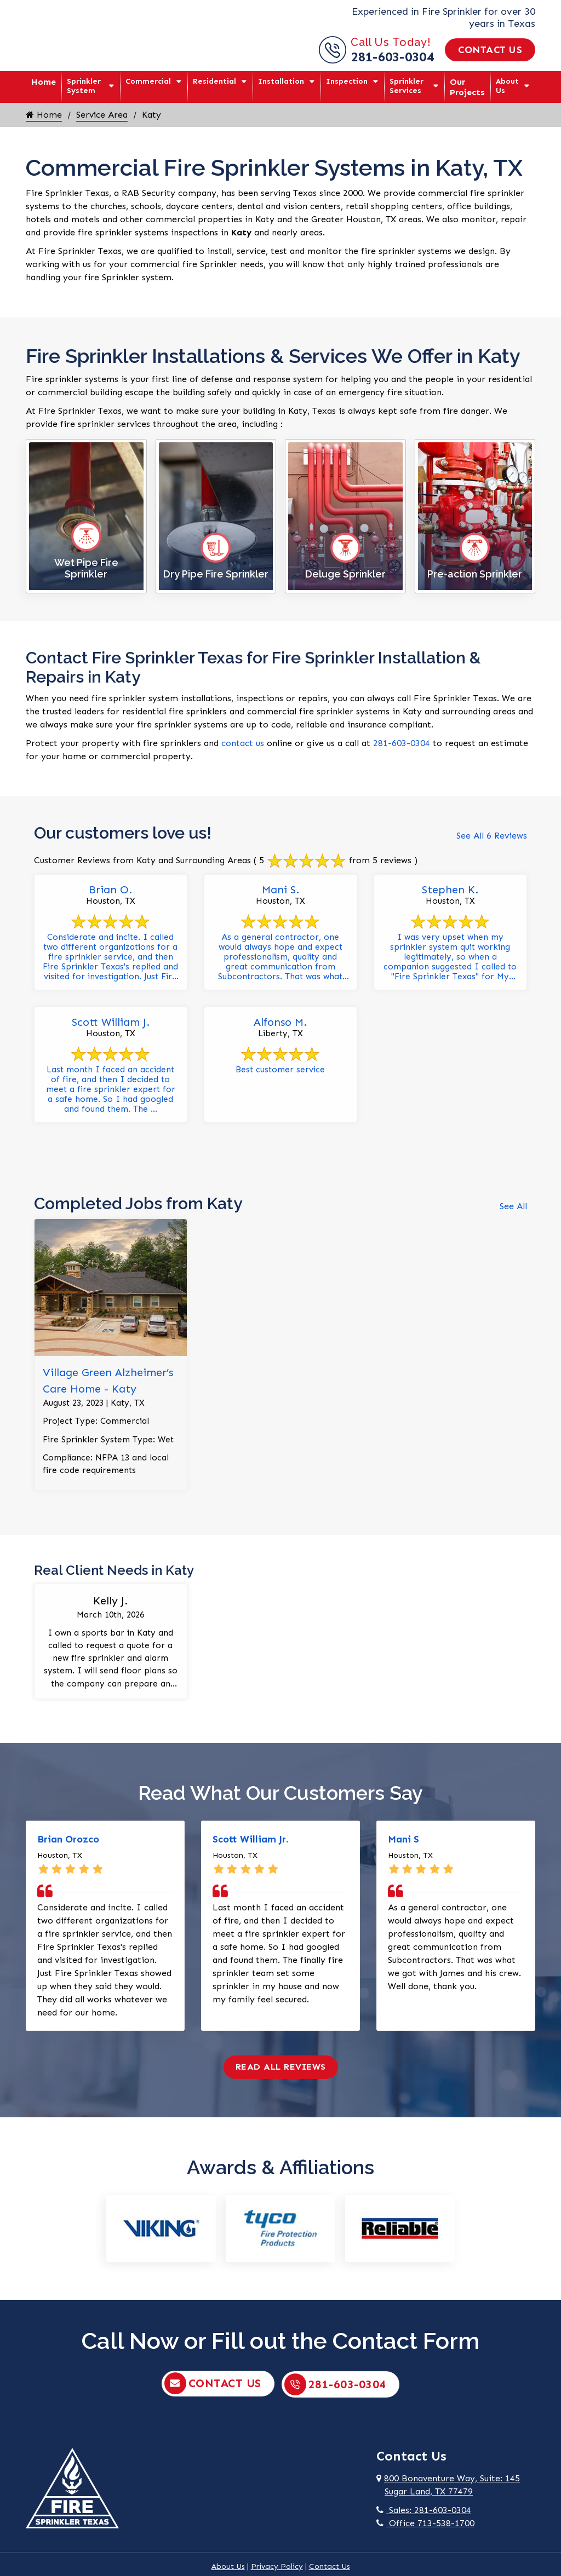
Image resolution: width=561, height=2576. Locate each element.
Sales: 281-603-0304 (423, 2521)
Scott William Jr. (250, 1851)
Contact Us (490, 50)
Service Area (102, 114)
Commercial (148, 81)
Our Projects (467, 87)
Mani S (403, 1851)
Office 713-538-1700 (425, 2534)
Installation (281, 81)
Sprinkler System (84, 86)
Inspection (347, 81)
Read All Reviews (281, 2078)
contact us (242, 743)
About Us (507, 86)
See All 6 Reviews (491, 835)
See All (513, 1213)
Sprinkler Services (406, 86)
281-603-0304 (392, 57)
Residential (214, 81)
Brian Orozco (68, 1851)
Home (43, 82)
